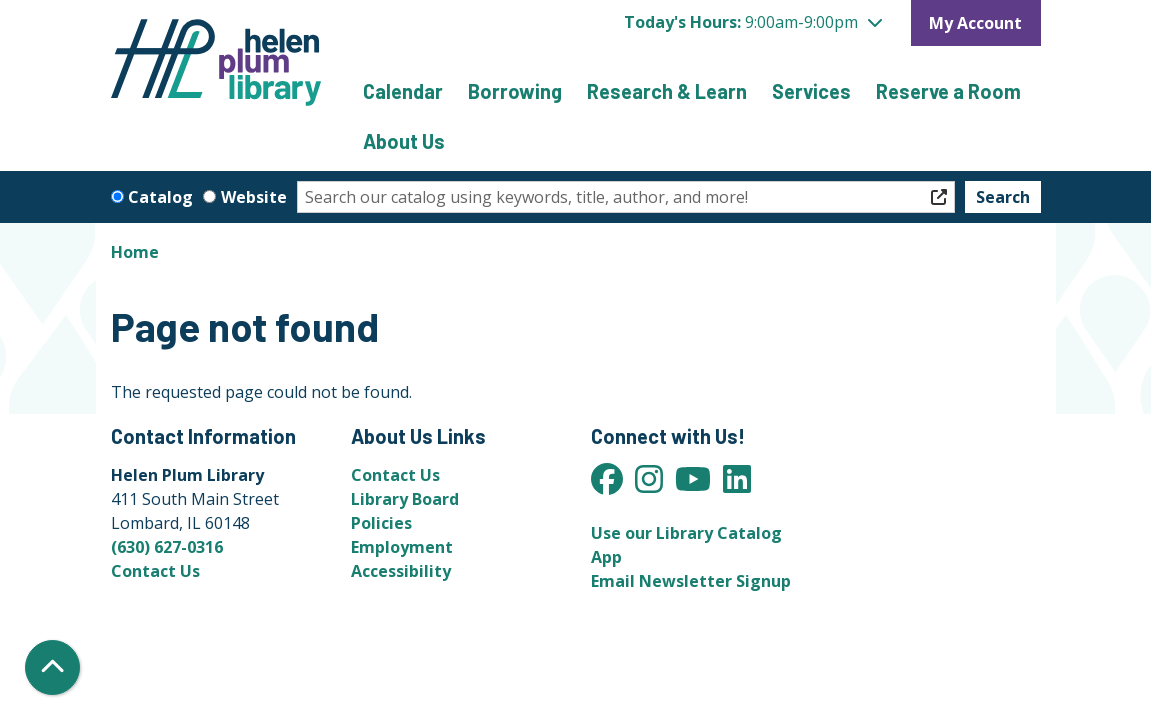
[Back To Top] (52, 667)
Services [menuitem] (811, 91)
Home (135, 252)
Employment (402, 547)
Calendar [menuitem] (403, 91)
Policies (381, 523)
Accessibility (401, 571)
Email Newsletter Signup (691, 581)
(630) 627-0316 (167, 547)
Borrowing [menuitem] (515, 91)
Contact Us (155, 571)
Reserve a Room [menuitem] (948, 91)
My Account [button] (975, 23)
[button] (754, 22)
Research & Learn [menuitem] (667, 91)
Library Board (405, 499)
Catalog (160, 197)
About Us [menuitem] (404, 141)
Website (254, 197)
